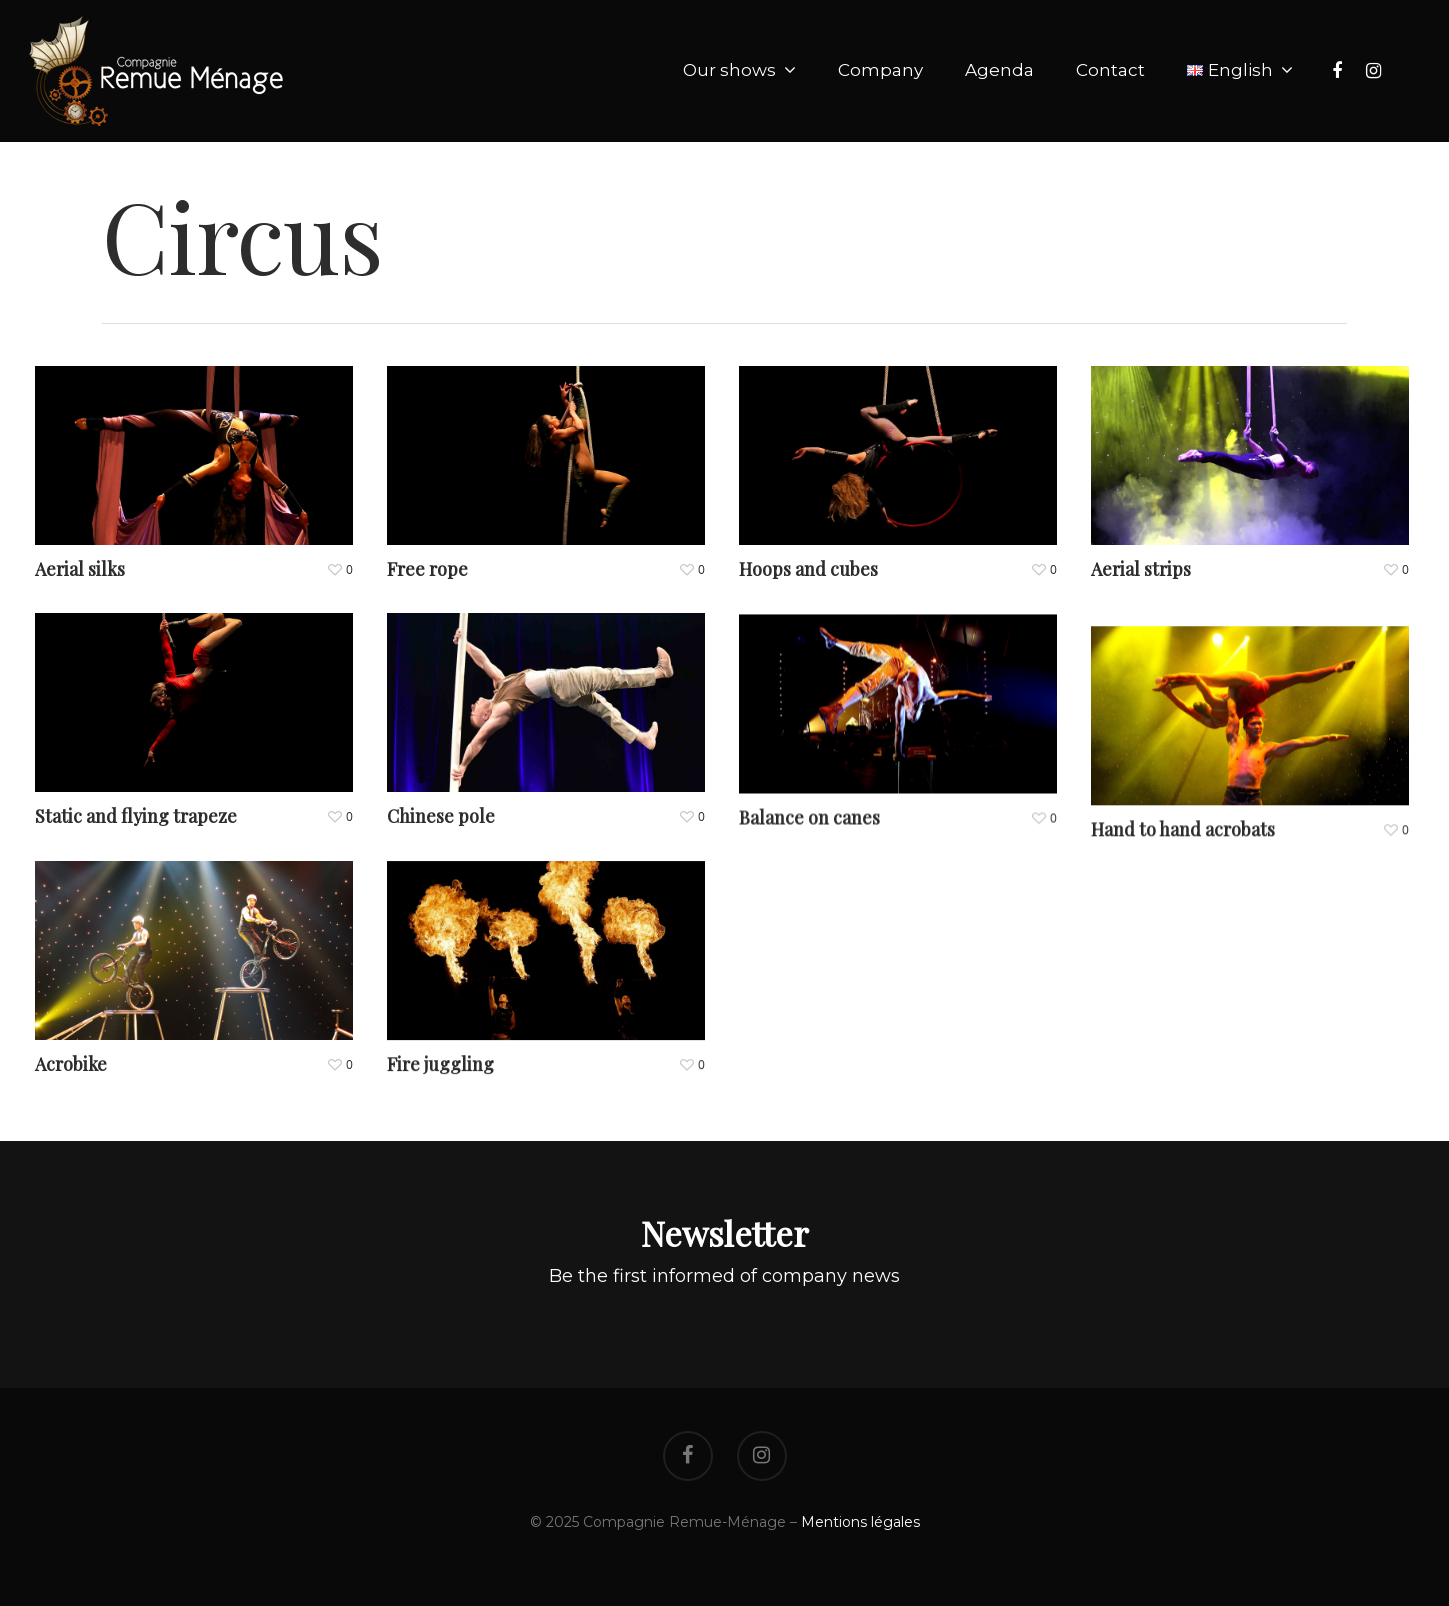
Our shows (738, 71)
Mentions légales (860, 1522)
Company (880, 70)
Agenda (999, 70)
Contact (1110, 70)
